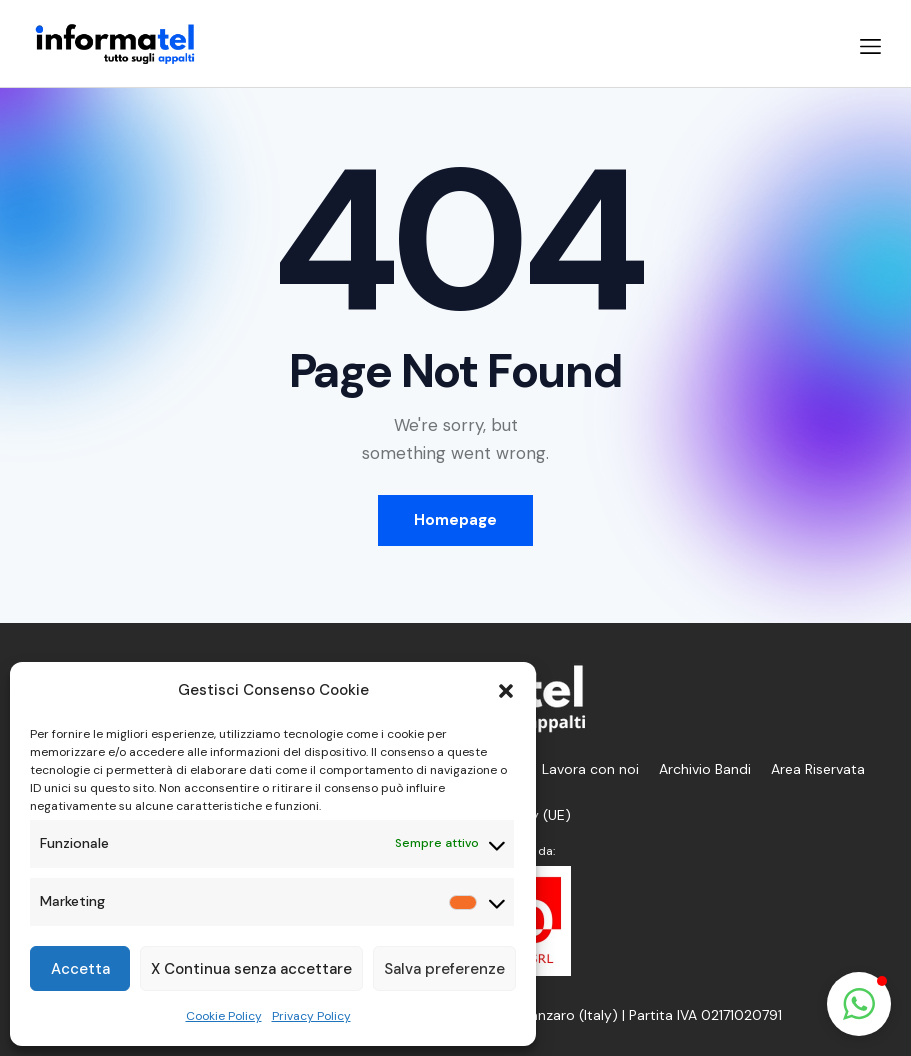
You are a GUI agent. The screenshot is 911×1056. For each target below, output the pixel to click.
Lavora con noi (590, 769)
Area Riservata (818, 769)
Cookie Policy (224, 1016)
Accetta (80, 969)
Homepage (455, 520)
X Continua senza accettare (251, 969)
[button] (506, 691)
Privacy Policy (311, 1016)
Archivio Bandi (705, 769)
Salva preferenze (444, 969)
